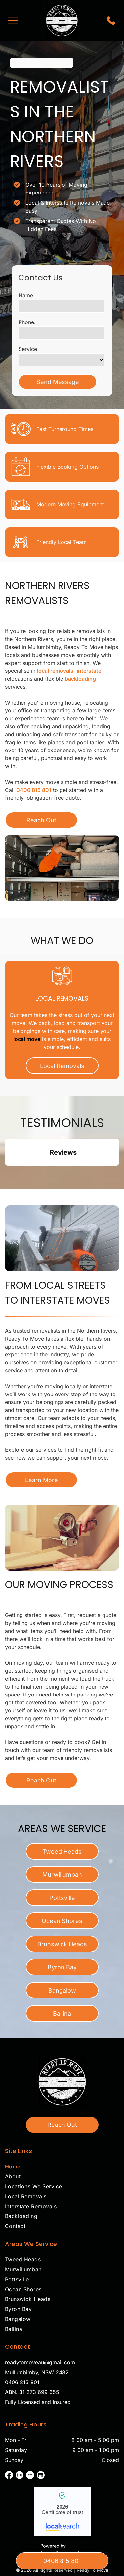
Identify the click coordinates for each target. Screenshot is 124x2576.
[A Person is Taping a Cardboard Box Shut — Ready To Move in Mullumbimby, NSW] (62, 1538)
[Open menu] (13, 20)
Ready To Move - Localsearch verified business (62, 2511)
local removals (55, 670)
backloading (80, 678)
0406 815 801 (33, 790)
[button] (5, 1172)
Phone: (27, 322)
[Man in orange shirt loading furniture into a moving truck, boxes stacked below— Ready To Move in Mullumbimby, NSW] (62, 868)
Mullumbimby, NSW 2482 (37, 2372)
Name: (27, 295)
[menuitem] (62, 2168)
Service (28, 349)
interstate (89, 670)
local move (26, 1039)
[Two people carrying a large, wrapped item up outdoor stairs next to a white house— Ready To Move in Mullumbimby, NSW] (62, 1238)
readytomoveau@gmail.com (40, 2362)
